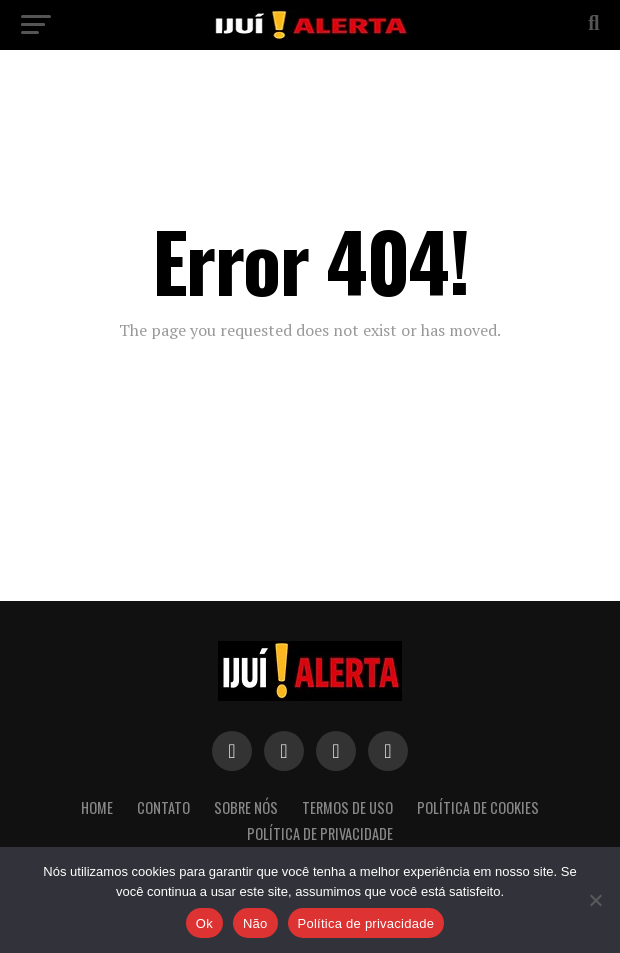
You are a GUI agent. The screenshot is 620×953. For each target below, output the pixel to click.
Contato (163, 807)
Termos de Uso (347, 807)
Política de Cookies (478, 807)
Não (255, 923)
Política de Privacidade (320, 833)
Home (97, 807)
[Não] (595, 900)
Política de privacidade (366, 923)
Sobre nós (246, 807)
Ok (204, 923)
